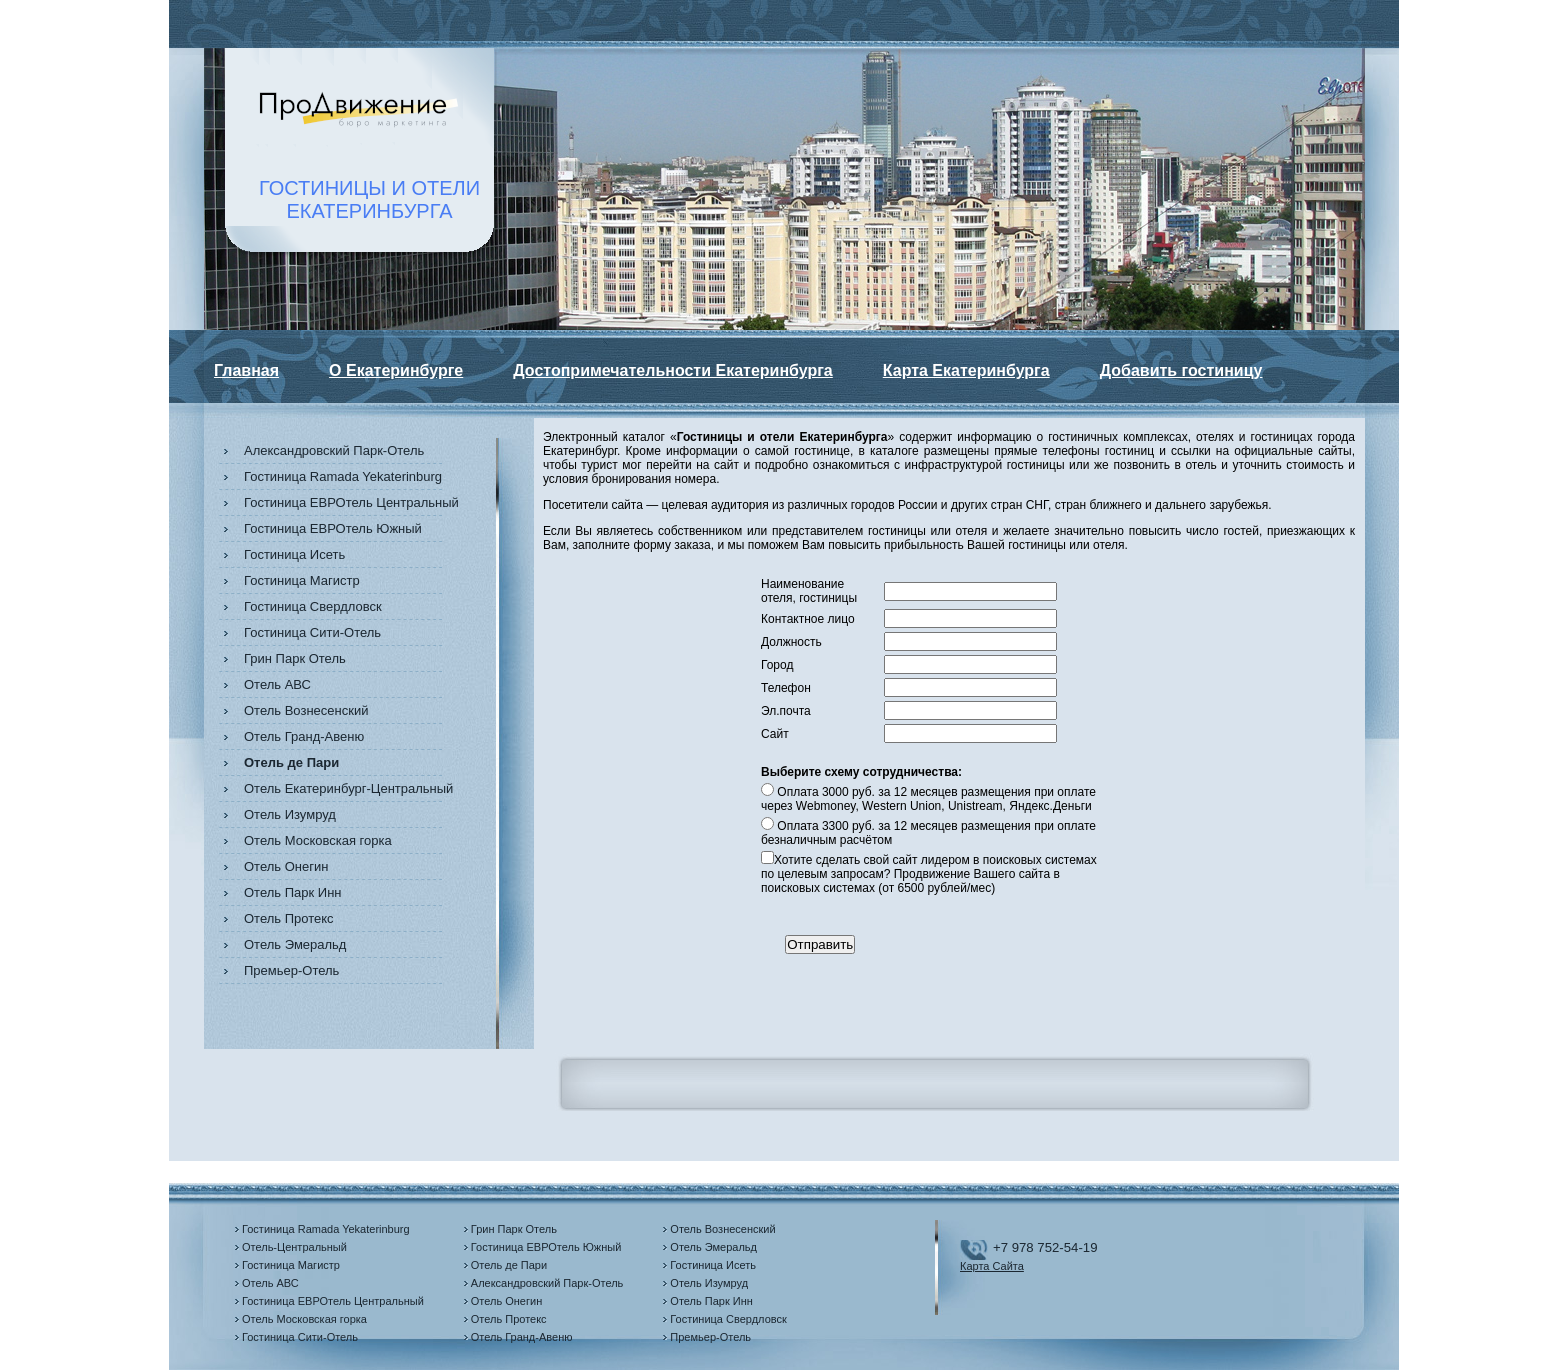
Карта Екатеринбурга (966, 370)
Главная (246, 370)
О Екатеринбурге (396, 370)
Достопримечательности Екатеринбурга (673, 370)
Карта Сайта (992, 1266)
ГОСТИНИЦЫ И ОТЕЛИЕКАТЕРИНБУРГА (369, 199)
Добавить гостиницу (1181, 370)
